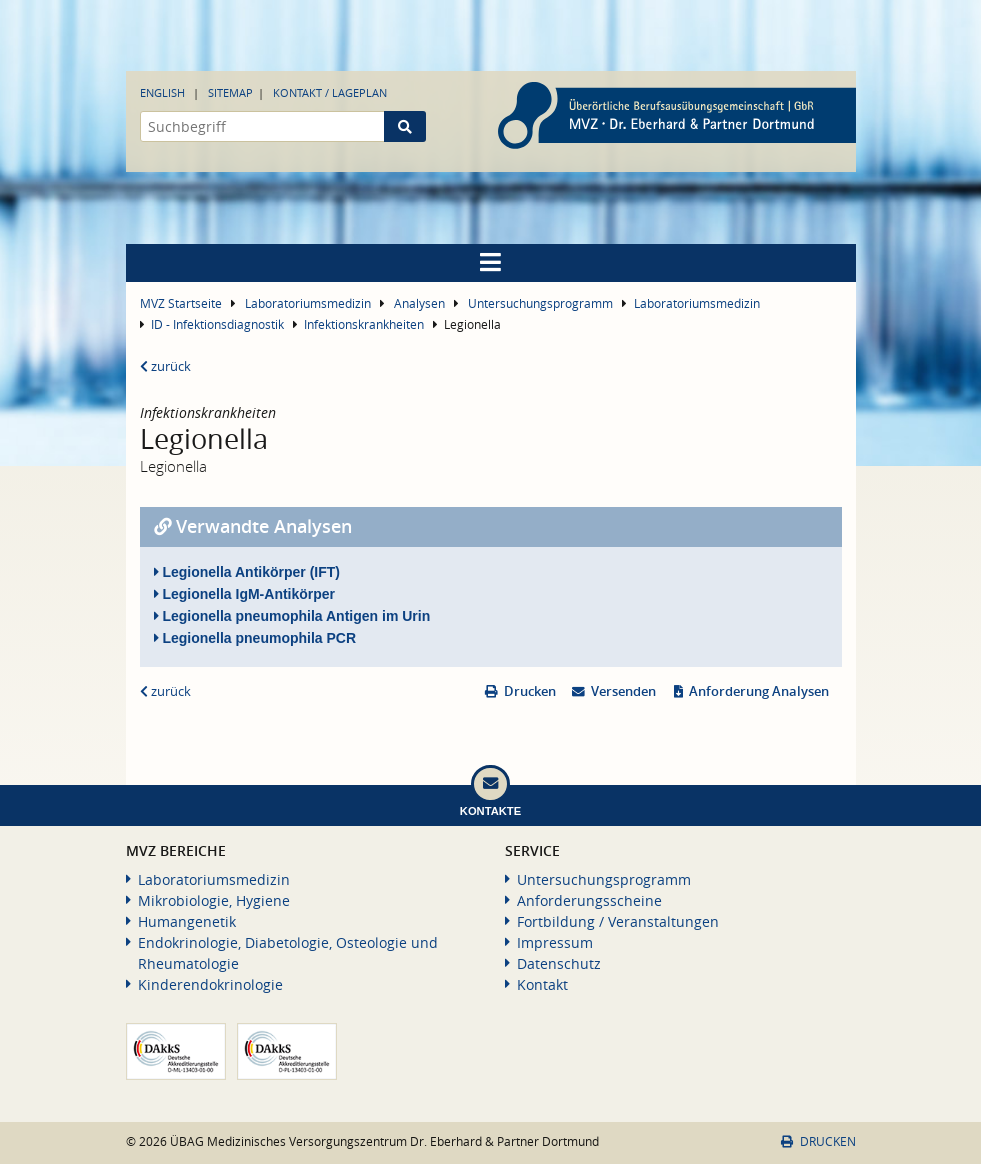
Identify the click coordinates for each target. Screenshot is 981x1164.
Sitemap (230, 92)
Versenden (623, 691)
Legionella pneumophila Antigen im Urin (292, 616)
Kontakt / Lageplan (330, 92)
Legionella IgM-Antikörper (245, 594)
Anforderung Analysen (759, 691)
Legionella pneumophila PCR (255, 638)
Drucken (530, 691)
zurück (165, 366)
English (162, 92)
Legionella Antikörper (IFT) (247, 572)
